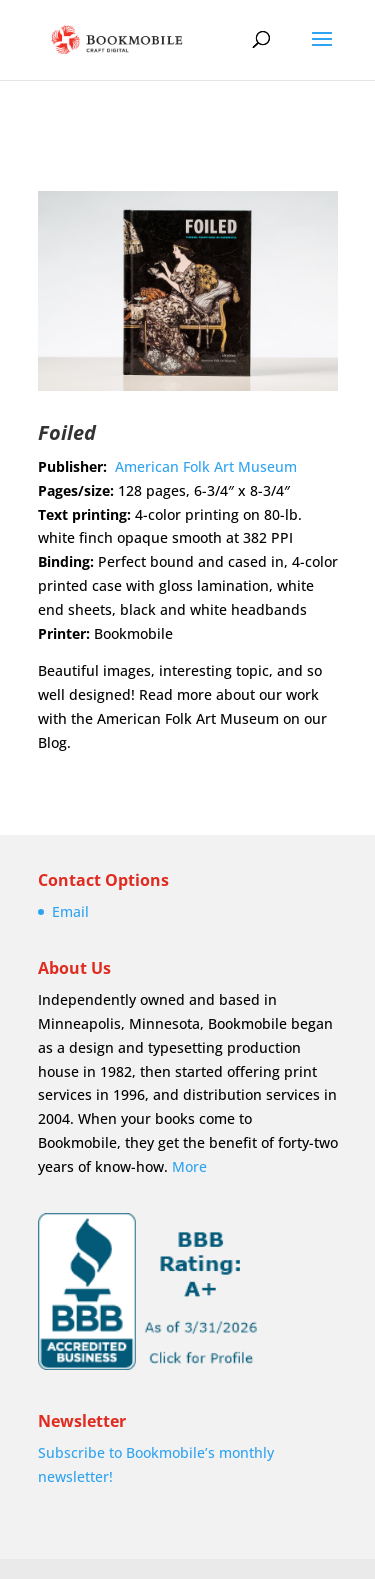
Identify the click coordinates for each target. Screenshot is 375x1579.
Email (70, 911)
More (189, 1166)
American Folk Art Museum (206, 466)
